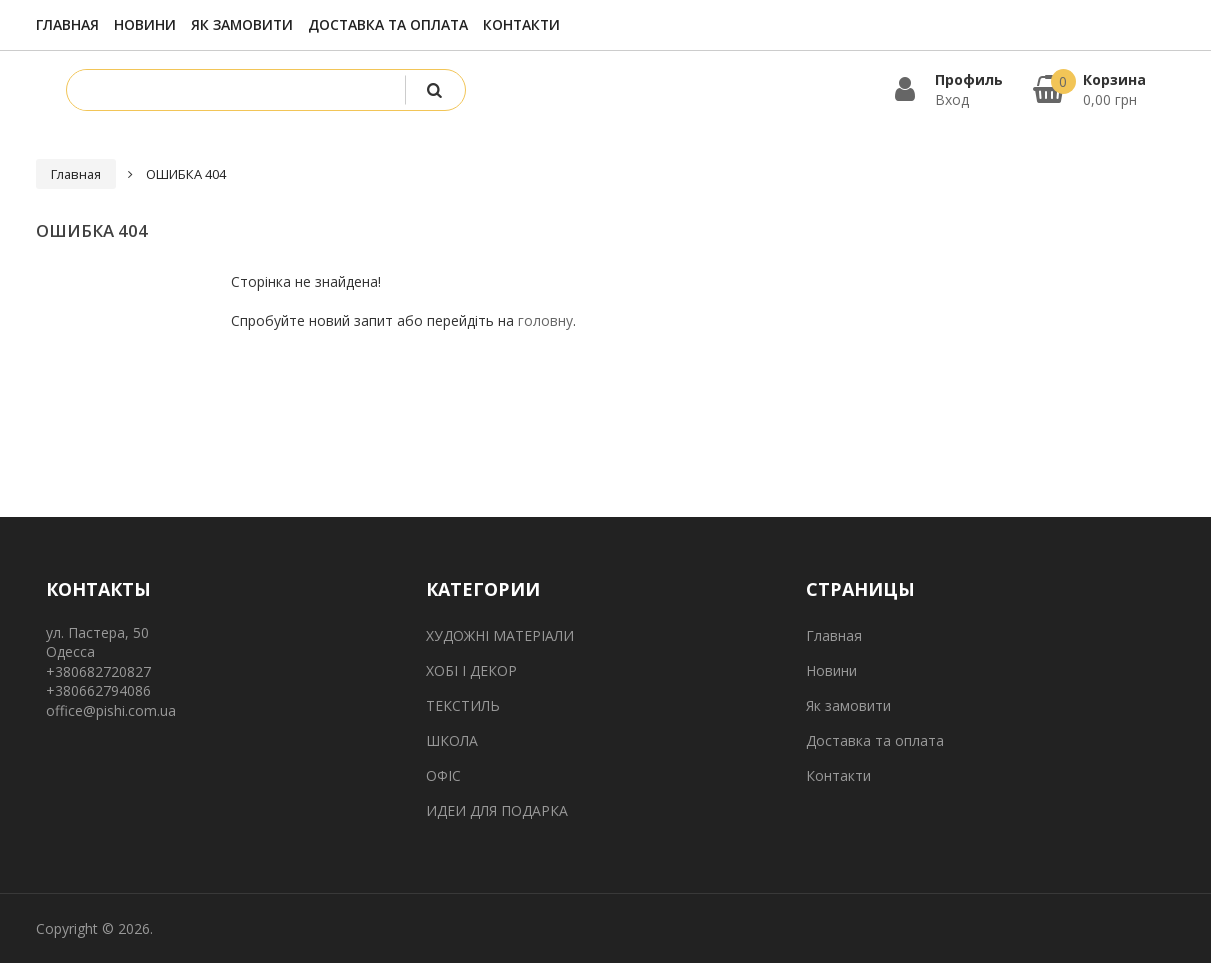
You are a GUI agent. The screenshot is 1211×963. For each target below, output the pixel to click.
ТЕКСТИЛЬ (463, 705)
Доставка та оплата (388, 24)
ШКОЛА (452, 740)
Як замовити (242, 24)
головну (545, 320)
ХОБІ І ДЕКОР (471, 670)
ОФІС (443, 775)
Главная (67, 24)
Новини (145, 24)
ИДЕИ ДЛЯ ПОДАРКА (497, 810)
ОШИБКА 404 (186, 174)
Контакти (521, 24)
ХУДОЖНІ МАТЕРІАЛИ (500, 635)
